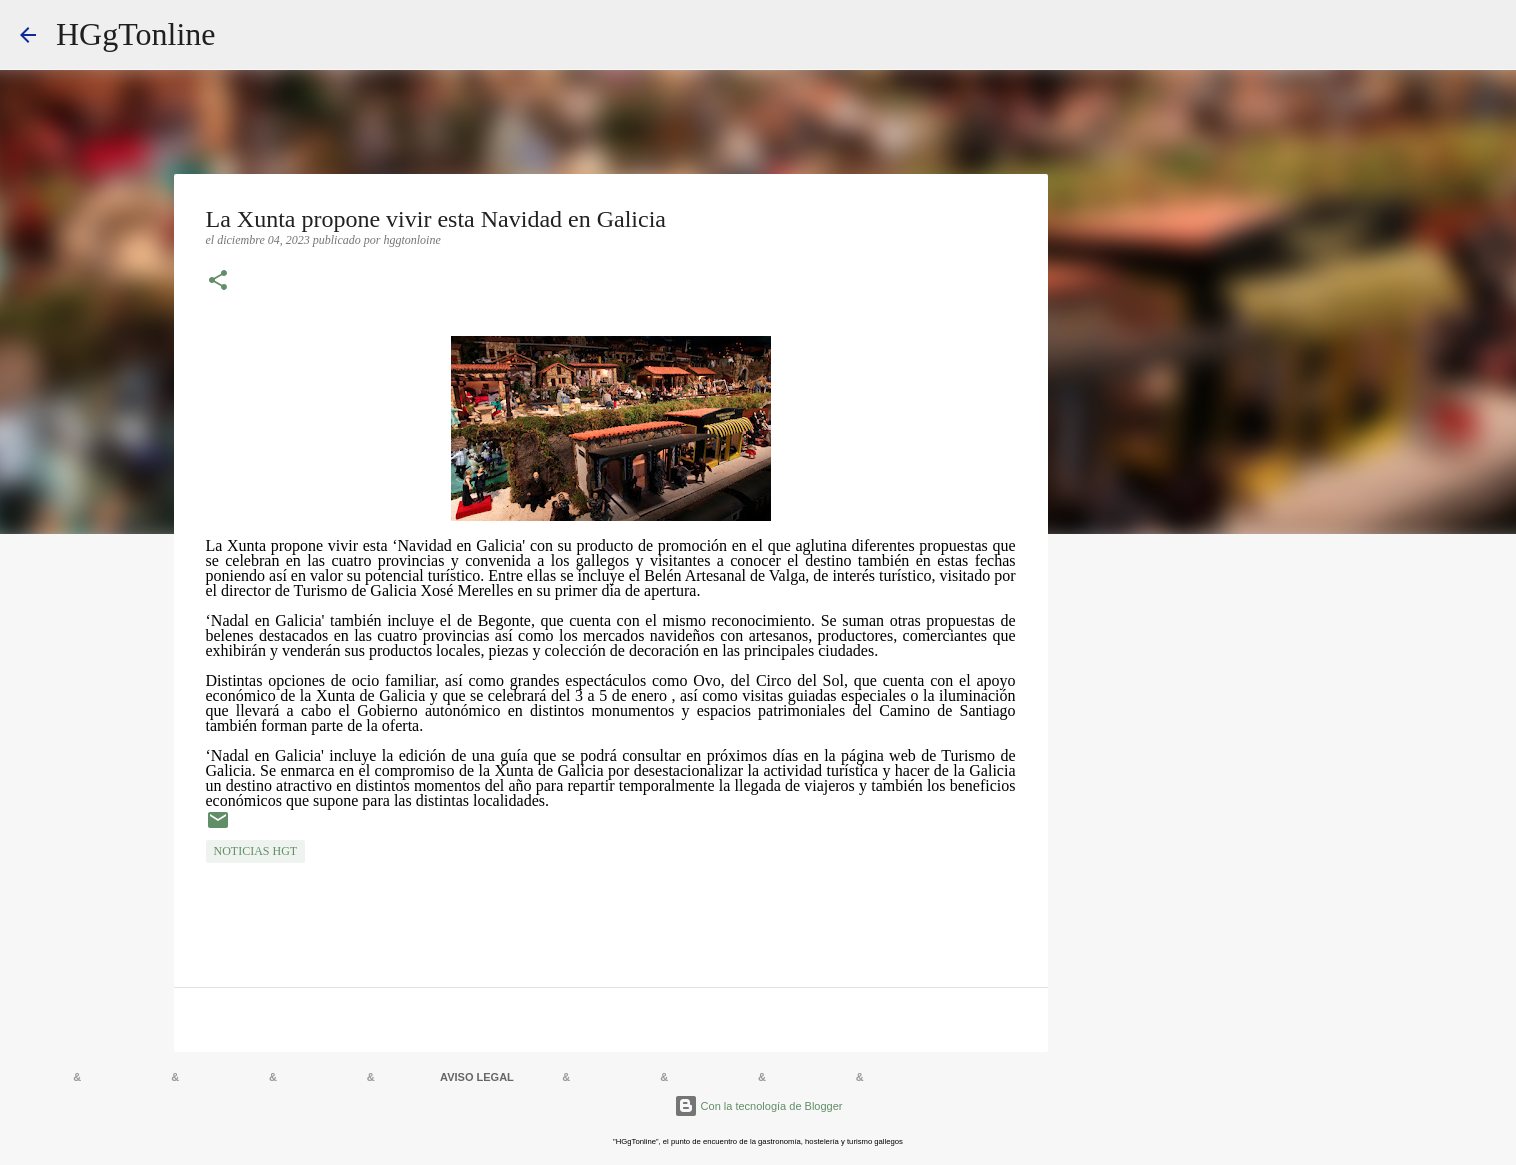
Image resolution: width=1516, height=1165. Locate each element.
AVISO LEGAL (477, 1077)
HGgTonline (136, 34)
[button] (218, 282)
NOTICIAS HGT (256, 851)
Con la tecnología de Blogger (758, 1106)
